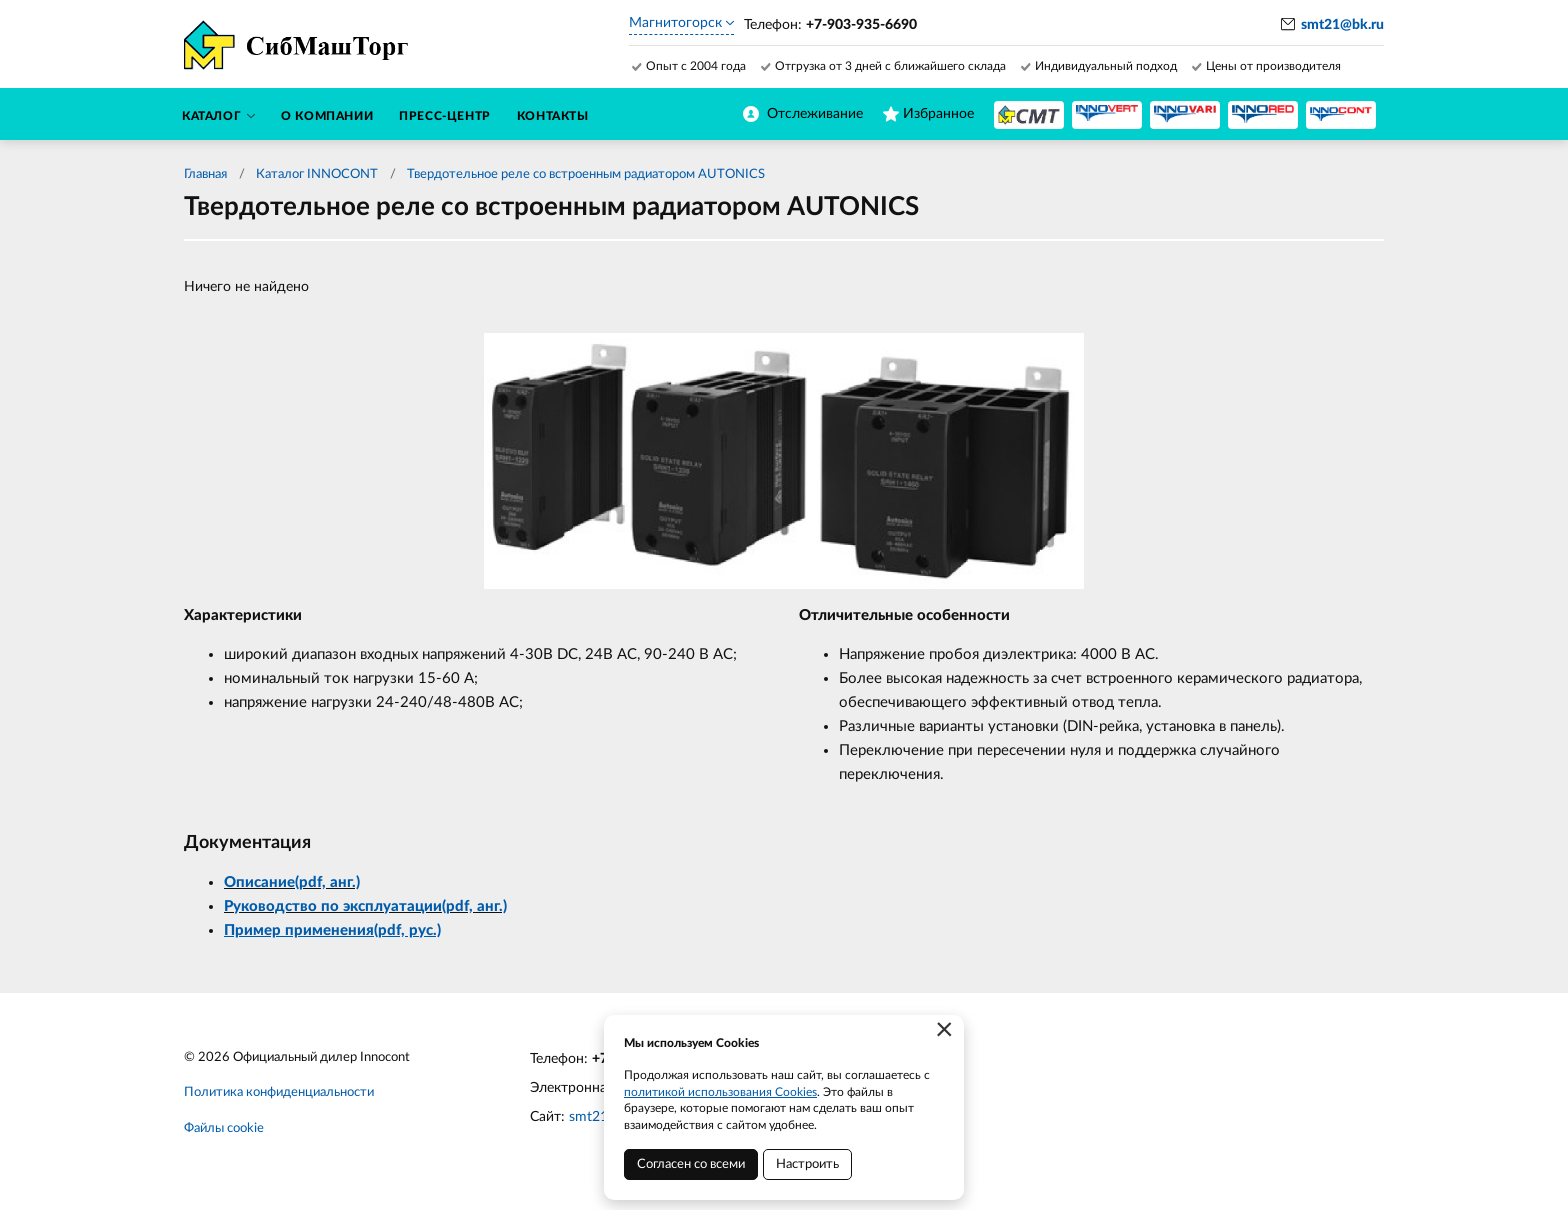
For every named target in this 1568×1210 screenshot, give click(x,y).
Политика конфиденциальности (279, 1092)
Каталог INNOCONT (317, 174)
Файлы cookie (224, 1128)
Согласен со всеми (691, 1164)
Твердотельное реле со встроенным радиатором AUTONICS (586, 174)
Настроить (807, 1164)
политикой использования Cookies (720, 1092)
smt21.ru (596, 1117)
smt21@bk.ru (1342, 25)
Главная (205, 174)
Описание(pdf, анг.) (292, 882)
